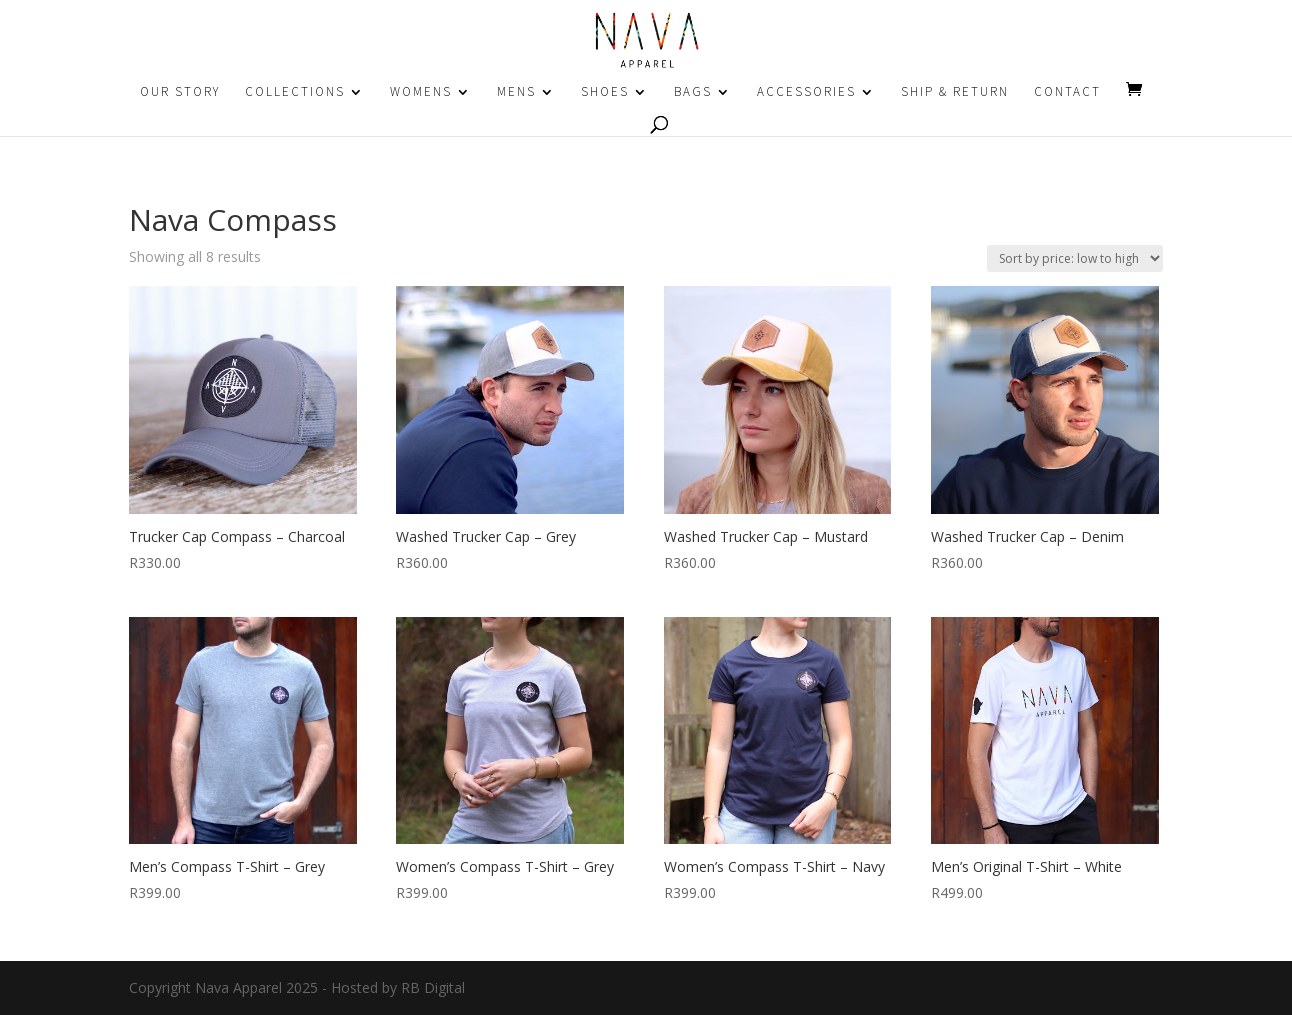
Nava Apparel (238, 987)
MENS (516, 92)
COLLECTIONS (295, 92)
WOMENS (421, 92)
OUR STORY (180, 92)
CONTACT (1067, 92)
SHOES (605, 92)
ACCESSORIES (806, 92)
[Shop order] (1075, 258)
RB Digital (433, 987)
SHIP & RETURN (955, 92)
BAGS (693, 92)
